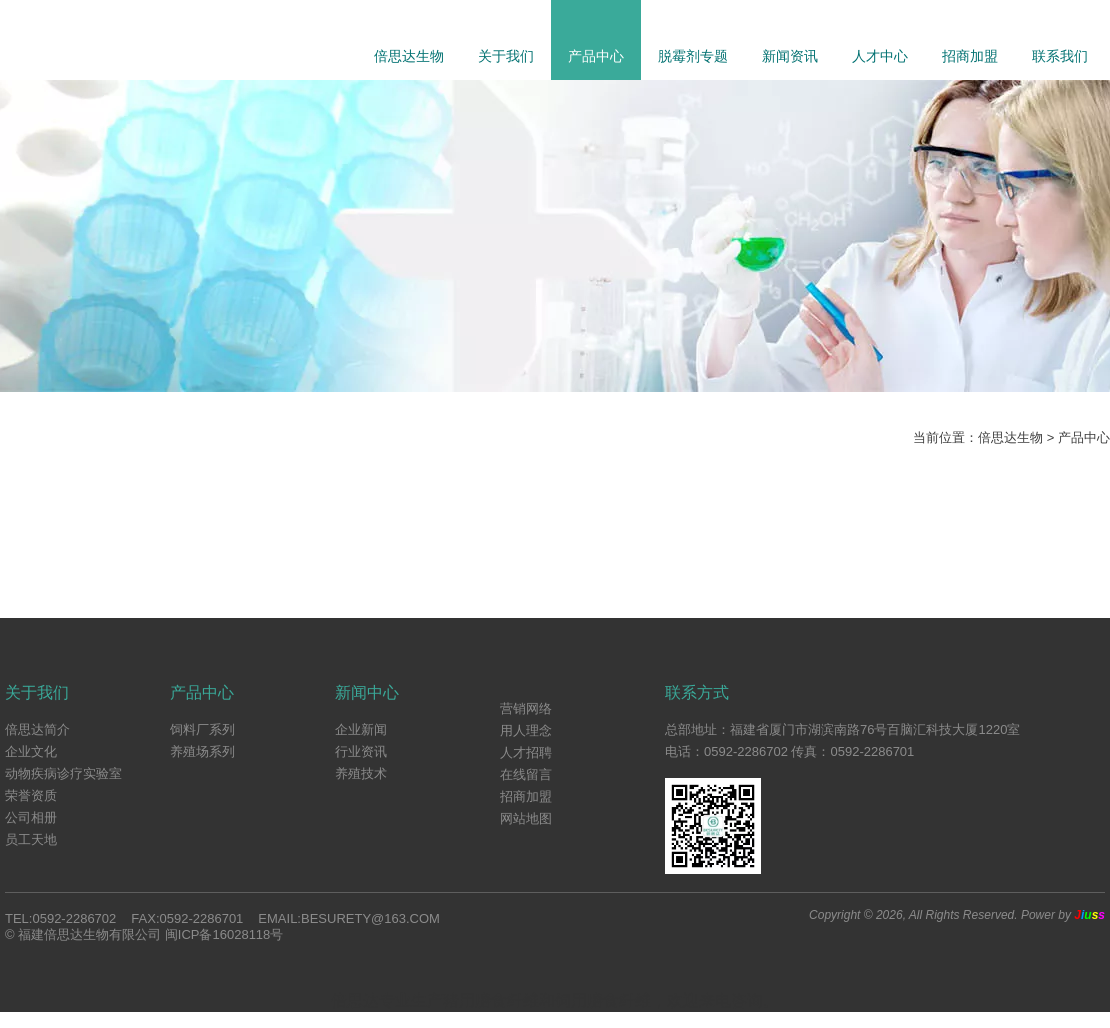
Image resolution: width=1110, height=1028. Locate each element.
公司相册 (31, 817)
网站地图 (526, 818)
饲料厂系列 (202, 729)
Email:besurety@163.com (349, 918)
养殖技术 (361, 773)
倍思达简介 (37, 729)
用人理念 (526, 730)
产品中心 (596, 56)
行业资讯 (361, 751)
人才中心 (880, 56)
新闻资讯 (790, 56)
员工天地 (31, 839)
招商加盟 (970, 56)
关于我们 (506, 56)
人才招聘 (526, 752)
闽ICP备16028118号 (224, 934)
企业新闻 (361, 729)
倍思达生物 (409, 56)
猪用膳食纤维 (491, 1000)
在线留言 (526, 774)
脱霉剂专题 (693, 56)
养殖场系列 (202, 751)
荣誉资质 (31, 795)
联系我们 (1060, 56)
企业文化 (31, 751)
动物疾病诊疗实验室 (63, 773)
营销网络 (526, 708)
